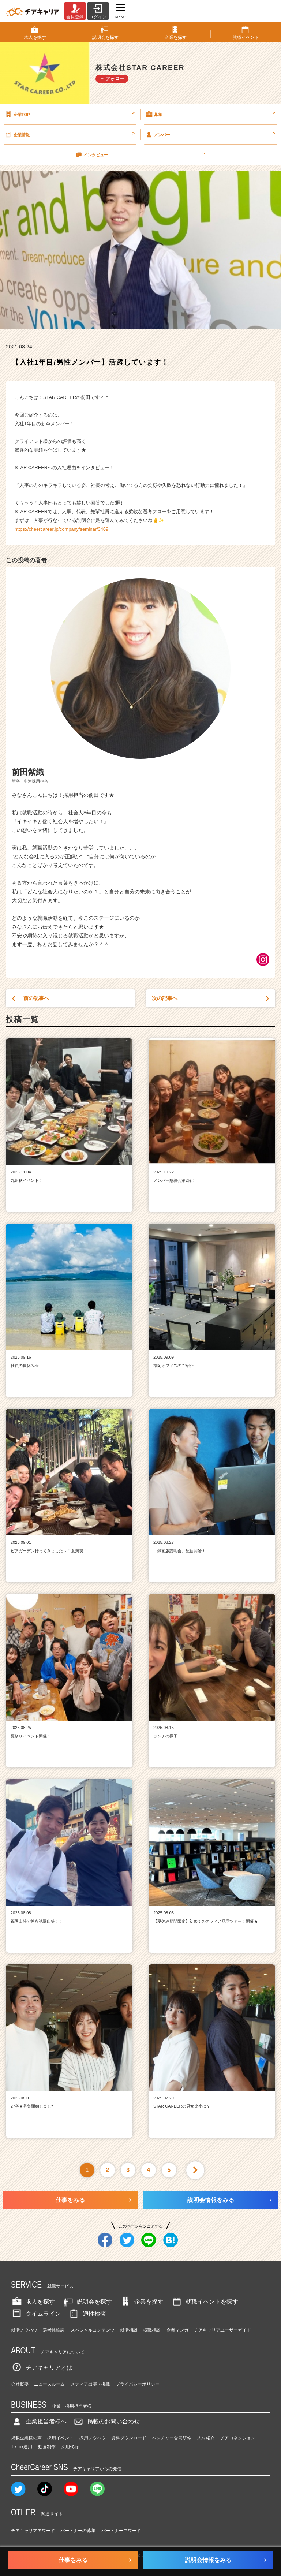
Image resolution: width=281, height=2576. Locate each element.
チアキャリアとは (41, 2367)
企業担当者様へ (39, 2421)
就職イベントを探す (204, 2301)
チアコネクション (237, 2438)
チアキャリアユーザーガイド (222, 2330)
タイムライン (36, 2313)
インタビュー (139, 154)
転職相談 (152, 2330)
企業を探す (142, 2301)
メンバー (210, 134)
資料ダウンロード (128, 2438)
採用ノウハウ (92, 2438)
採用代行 (70, 2446)
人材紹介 (206, 2438)
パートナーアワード (121, 2530)
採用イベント (60, 2438)
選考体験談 (54, 2330)
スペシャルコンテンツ (93, 2330)
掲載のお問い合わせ (106, 2421)
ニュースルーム (49, 2384)
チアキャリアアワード (33, 2530)
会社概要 (20, 2384)
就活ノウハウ (24, 2330)
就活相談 (129, 2330)
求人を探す (33, 2301)
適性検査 (87, 2313)
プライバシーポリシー (138, 2384)
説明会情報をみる (210, 2200)
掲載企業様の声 (26, 2438)
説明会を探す (87, 2301)
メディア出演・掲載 (90, 2384)
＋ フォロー (112, 78)
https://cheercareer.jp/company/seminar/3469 (61, 529)
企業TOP (69, 114)
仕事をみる (70, 2200)
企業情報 (69, 134)
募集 (210, 114)
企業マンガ (177, 2330)
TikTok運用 (21, 2446)
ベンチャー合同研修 (171, 2438)
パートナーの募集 (77, 2530)
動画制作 (47, 2446)
